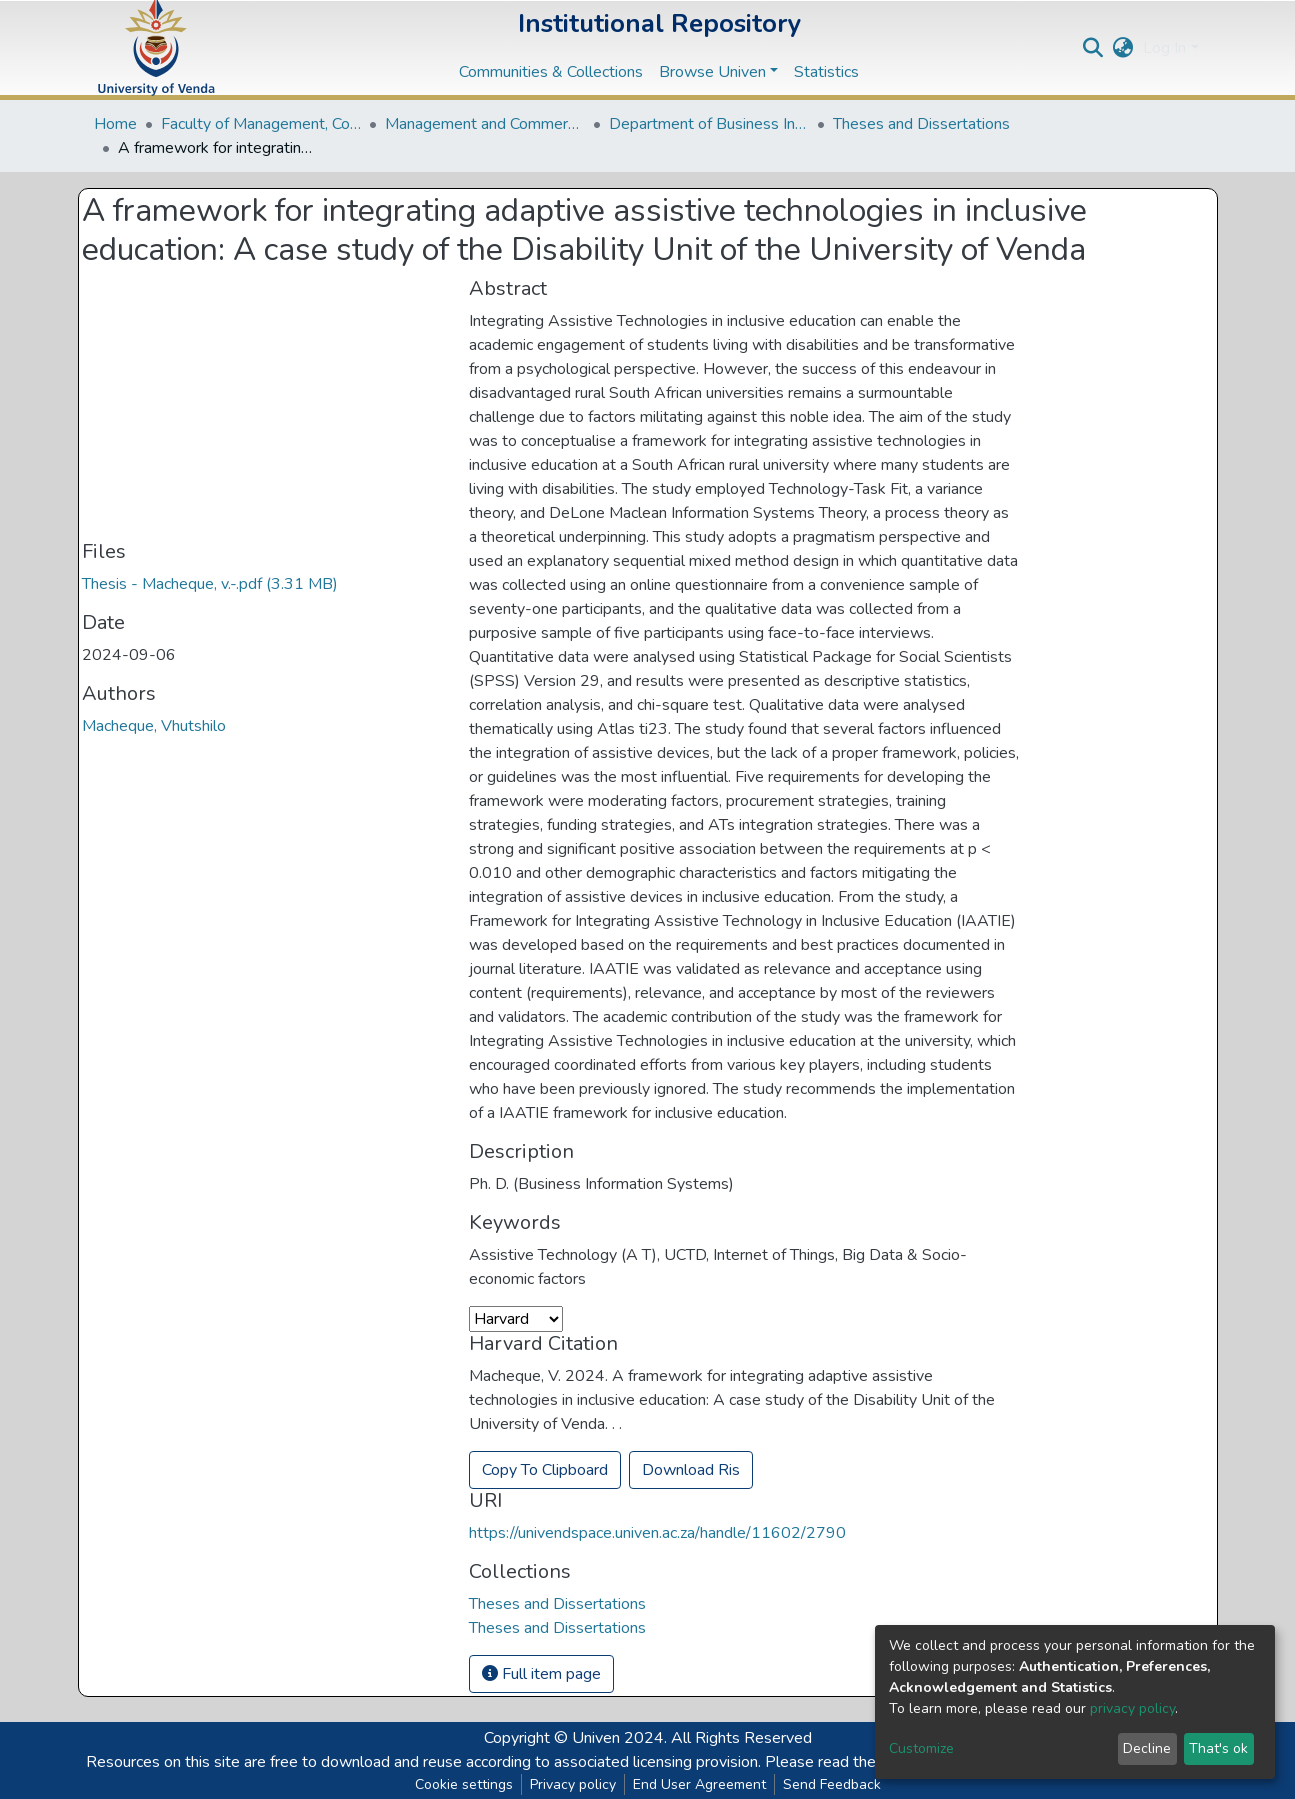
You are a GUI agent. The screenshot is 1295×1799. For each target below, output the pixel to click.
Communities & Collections (551, 72)
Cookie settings (464, 1784)
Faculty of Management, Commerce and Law (261, 124)
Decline (1147, 1748)
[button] (1122, 48)
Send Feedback (832, 1784)
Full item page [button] (541, 1674)
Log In (1164, 48)
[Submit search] (1092, 48)
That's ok (1218, 1748)
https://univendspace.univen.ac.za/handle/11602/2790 (657, 1533)
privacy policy (1132, 1708)
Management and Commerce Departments (485, 124)
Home (115, 124)
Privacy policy (573, 1784)
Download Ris (691, 1470)
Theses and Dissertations (921, 124)
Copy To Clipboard (545, 1470)
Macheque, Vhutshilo (154, 726)
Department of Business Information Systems (709, 124)
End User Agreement (699, 1784)
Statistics (826, 72)
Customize (921, 1748)
